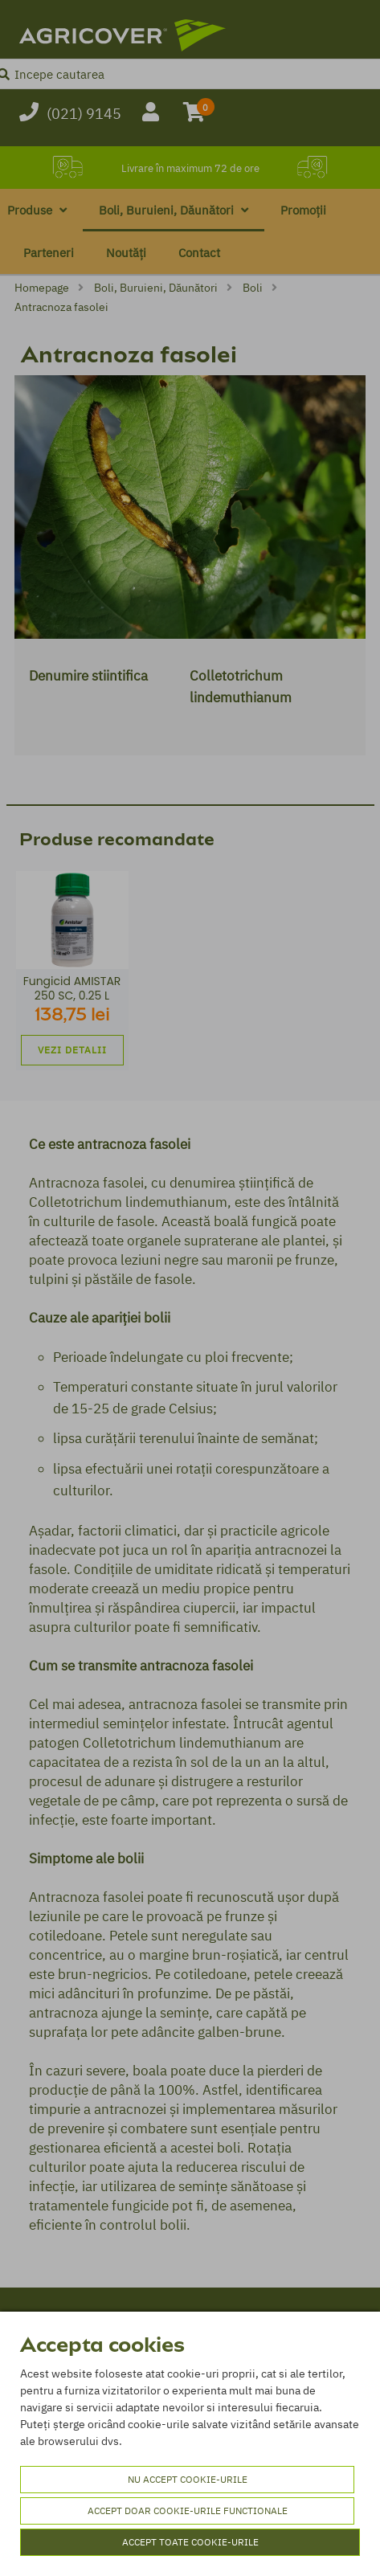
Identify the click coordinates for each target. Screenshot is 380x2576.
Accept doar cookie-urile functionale (188, 2510)
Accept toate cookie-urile (190, 2542)
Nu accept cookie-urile (187, 2479)
